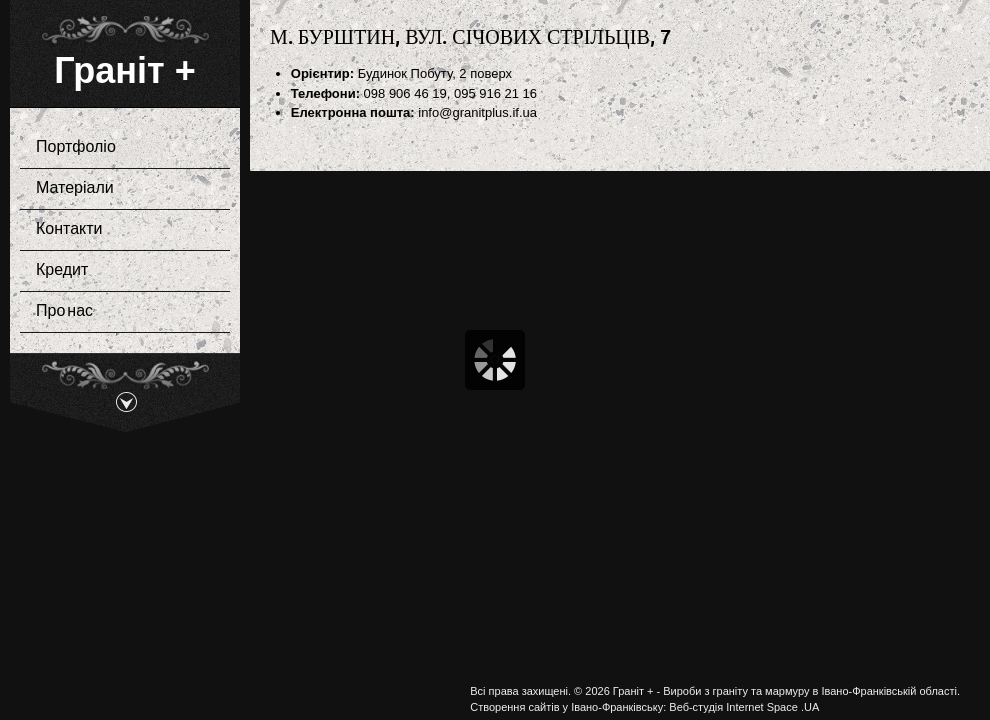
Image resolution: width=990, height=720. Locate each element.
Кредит (62, 270)
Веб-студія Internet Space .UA (744, 707)
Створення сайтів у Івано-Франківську (566, 707)
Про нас (64, 311)
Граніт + (124, 70)
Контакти (119, 230)
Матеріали (119, 189)
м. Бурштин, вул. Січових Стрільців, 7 (470, 36)
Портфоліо (119, 148)
